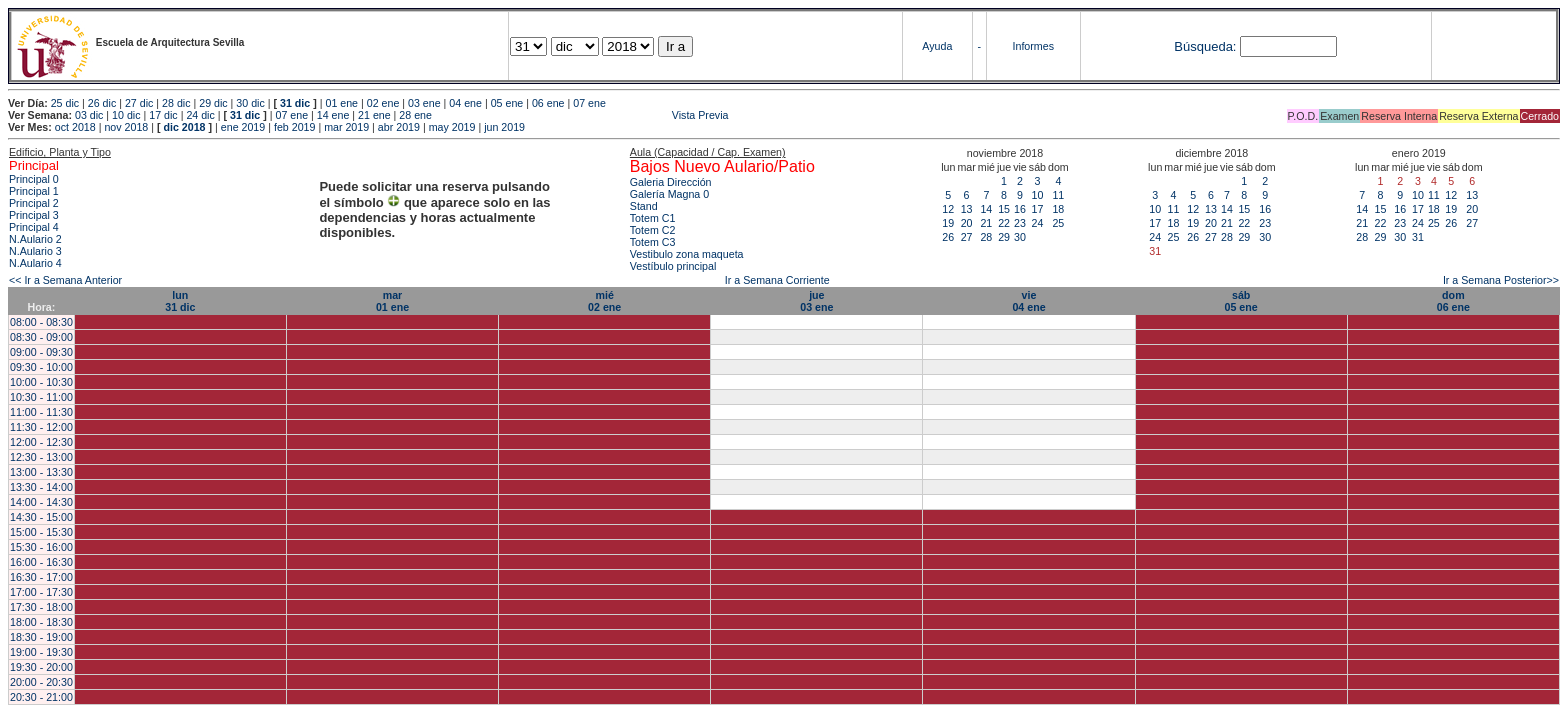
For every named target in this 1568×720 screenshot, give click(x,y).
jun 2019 (504, 127)
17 (1037, 209)
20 (967, 223)
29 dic (213, 103)
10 (1037, 195)
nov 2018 (126, 127)
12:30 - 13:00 (41, 457)
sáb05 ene (1241, 301)
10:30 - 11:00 (41, 397)
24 (1037, 223)
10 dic (126, 115)
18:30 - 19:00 (41, 637)
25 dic (65, 103)
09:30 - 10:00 (41, 367)
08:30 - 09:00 (41, 337)
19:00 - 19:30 (41, 652)
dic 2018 (184, 127)
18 (1058, 209)
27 (967, 237)
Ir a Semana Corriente (777, 280)
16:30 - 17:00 (41, 577)
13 (967, 209)
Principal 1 (34, 191)
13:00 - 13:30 (41, 472)
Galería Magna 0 (669, 194)
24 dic (200, 115)
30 (1020, 237)
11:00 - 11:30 (41, 412)
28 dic (176, 103)
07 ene (589, 103)
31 (1418, 237)
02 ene (383, 103)
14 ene (333, 115)
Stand (644, 206)
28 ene (415, 115)
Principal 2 (34, 203)
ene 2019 (243, 127)
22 (1004, 223)
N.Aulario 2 (35, 239)
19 (948, 223)
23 (1020, 223)
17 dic (163, 115)
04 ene (465, 103)
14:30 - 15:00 (41, 517)
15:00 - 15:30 (41, 532)
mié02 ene (604, 301)
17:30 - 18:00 (41, 607)
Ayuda (937, 46)
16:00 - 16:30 (41, 562)
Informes (1033, 46)
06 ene (548, 103)
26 (948, 237)
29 (1004, 237)
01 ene (341, 103)
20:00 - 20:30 (41, 682)
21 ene (374, 115)
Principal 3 (34, 215)
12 (948, 209)
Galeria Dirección (671, 182)
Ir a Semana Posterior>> (1501, 280)
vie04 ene (1028, 301)
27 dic (139, 103)
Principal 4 (34, 227)
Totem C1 (653, 218)
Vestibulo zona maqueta (687, 254)
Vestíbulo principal (673, 266)
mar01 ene (392, 301)
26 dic (102, 103)
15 (1004, 209)
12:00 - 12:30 (41, 442)
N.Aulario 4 (35, 263)
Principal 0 (34, 179)
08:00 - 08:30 (41, 322)
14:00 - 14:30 (41, 502)
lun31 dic (180, 301)
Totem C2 (653, 230)
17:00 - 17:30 (41, 592)
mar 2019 (346, 127)
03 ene (424, 103)
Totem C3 (653, 242)
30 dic (250, 103)
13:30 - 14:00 (41, 487)
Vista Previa (582, 115)
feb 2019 (294, 127)
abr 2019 (399, 127)
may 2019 (452, 127)
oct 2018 (75, 127)
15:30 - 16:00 (41, 547)
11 (1058, 195)
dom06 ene (1453, 301)
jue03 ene (816, 301)
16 (1020, 209)
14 (986, 209)
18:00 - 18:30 (41, 622)
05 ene (507, 103)
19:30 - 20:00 (41, 667)
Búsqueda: (1205, 46)
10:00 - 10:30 (41, 382)
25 (1058, 223)
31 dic (295, 103)
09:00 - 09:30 (41, 352)
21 (986, 223)
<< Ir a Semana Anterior (65, 280)
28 (986, 237)
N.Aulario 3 (35, 251)
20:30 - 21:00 (41, 697)
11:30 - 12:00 (41, 427)
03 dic (89, 115)
